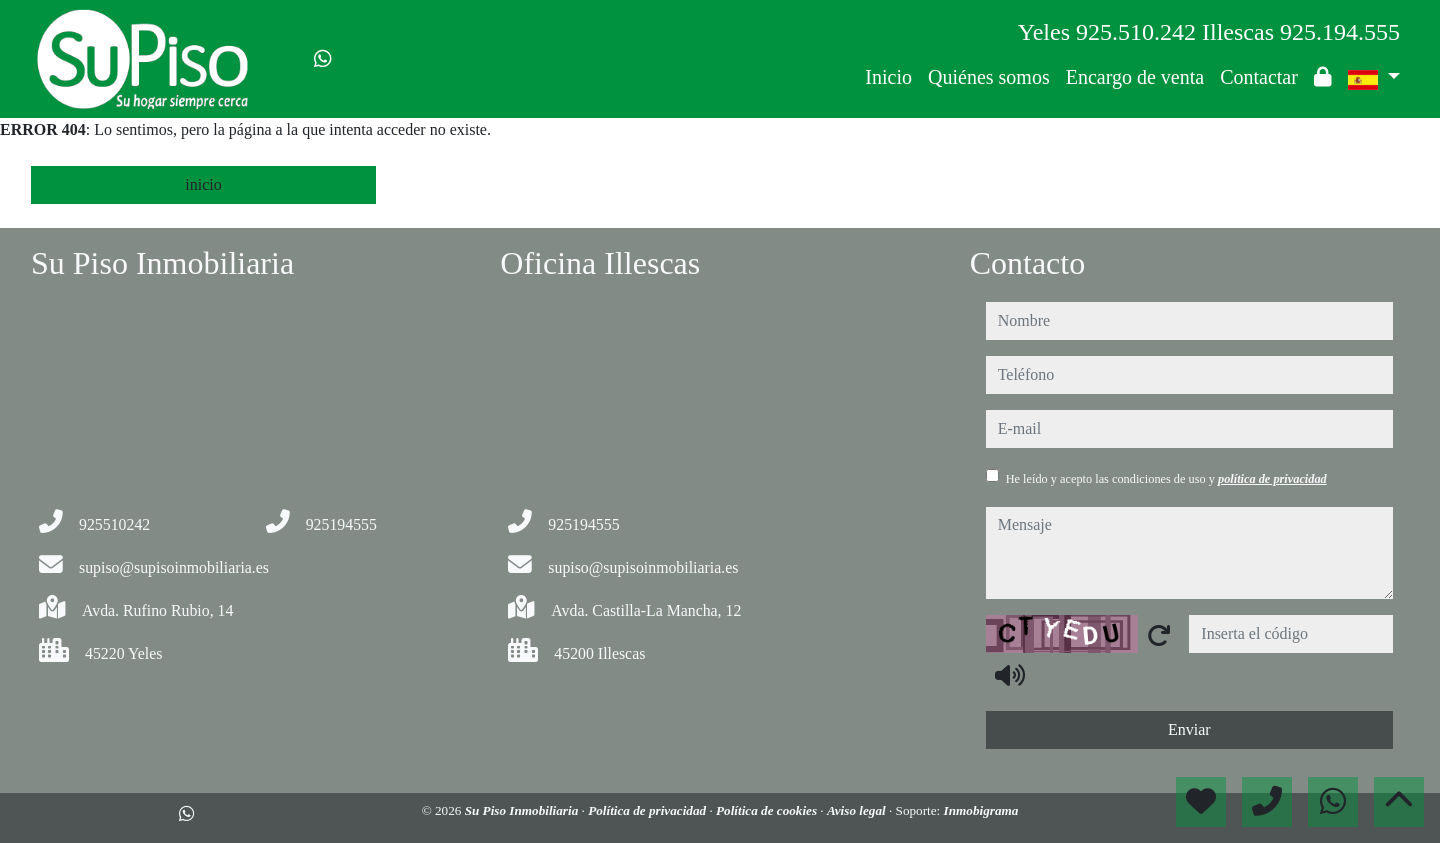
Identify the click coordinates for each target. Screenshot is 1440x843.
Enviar (1189, 729)
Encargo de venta (1135, 77)
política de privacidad (1272, 479)
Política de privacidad (648, 810)
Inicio (888, 77)
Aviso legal (858, 810)
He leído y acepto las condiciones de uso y (1166, 479)
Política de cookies (768, 810)
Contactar (1259, 77)
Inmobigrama (981, 810)
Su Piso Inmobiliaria (523, 810)
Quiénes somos (989, 77)
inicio (203, 184)
